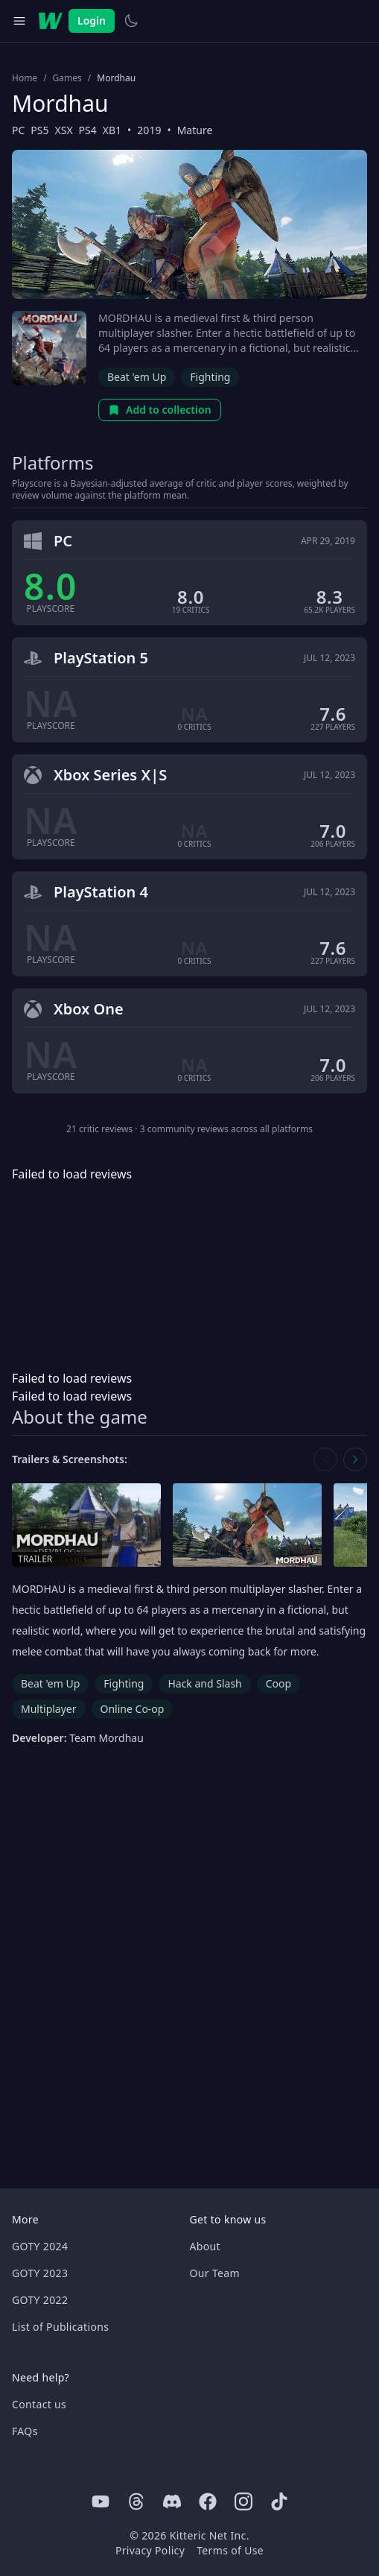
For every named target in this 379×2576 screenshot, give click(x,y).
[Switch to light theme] (131, 20)
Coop (278, 1683)
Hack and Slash (204, 1683)
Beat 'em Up (136, 377)
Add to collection (159, 409)
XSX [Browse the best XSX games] (64, 130)
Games (67, 78)
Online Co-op (133, 1709)
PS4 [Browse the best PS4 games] (88, 130)
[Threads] (136, 2501)
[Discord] (172, 2501)
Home (24, 78)
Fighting (210, 377)
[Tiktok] (279, 2501)
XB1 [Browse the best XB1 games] (112, 130)
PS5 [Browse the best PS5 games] (39, 130)
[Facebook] (208, 2501)
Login (91, 20)
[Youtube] (100, 2501)
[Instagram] (243, 2501)
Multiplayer (49, 1709)
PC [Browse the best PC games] (18, 130)
